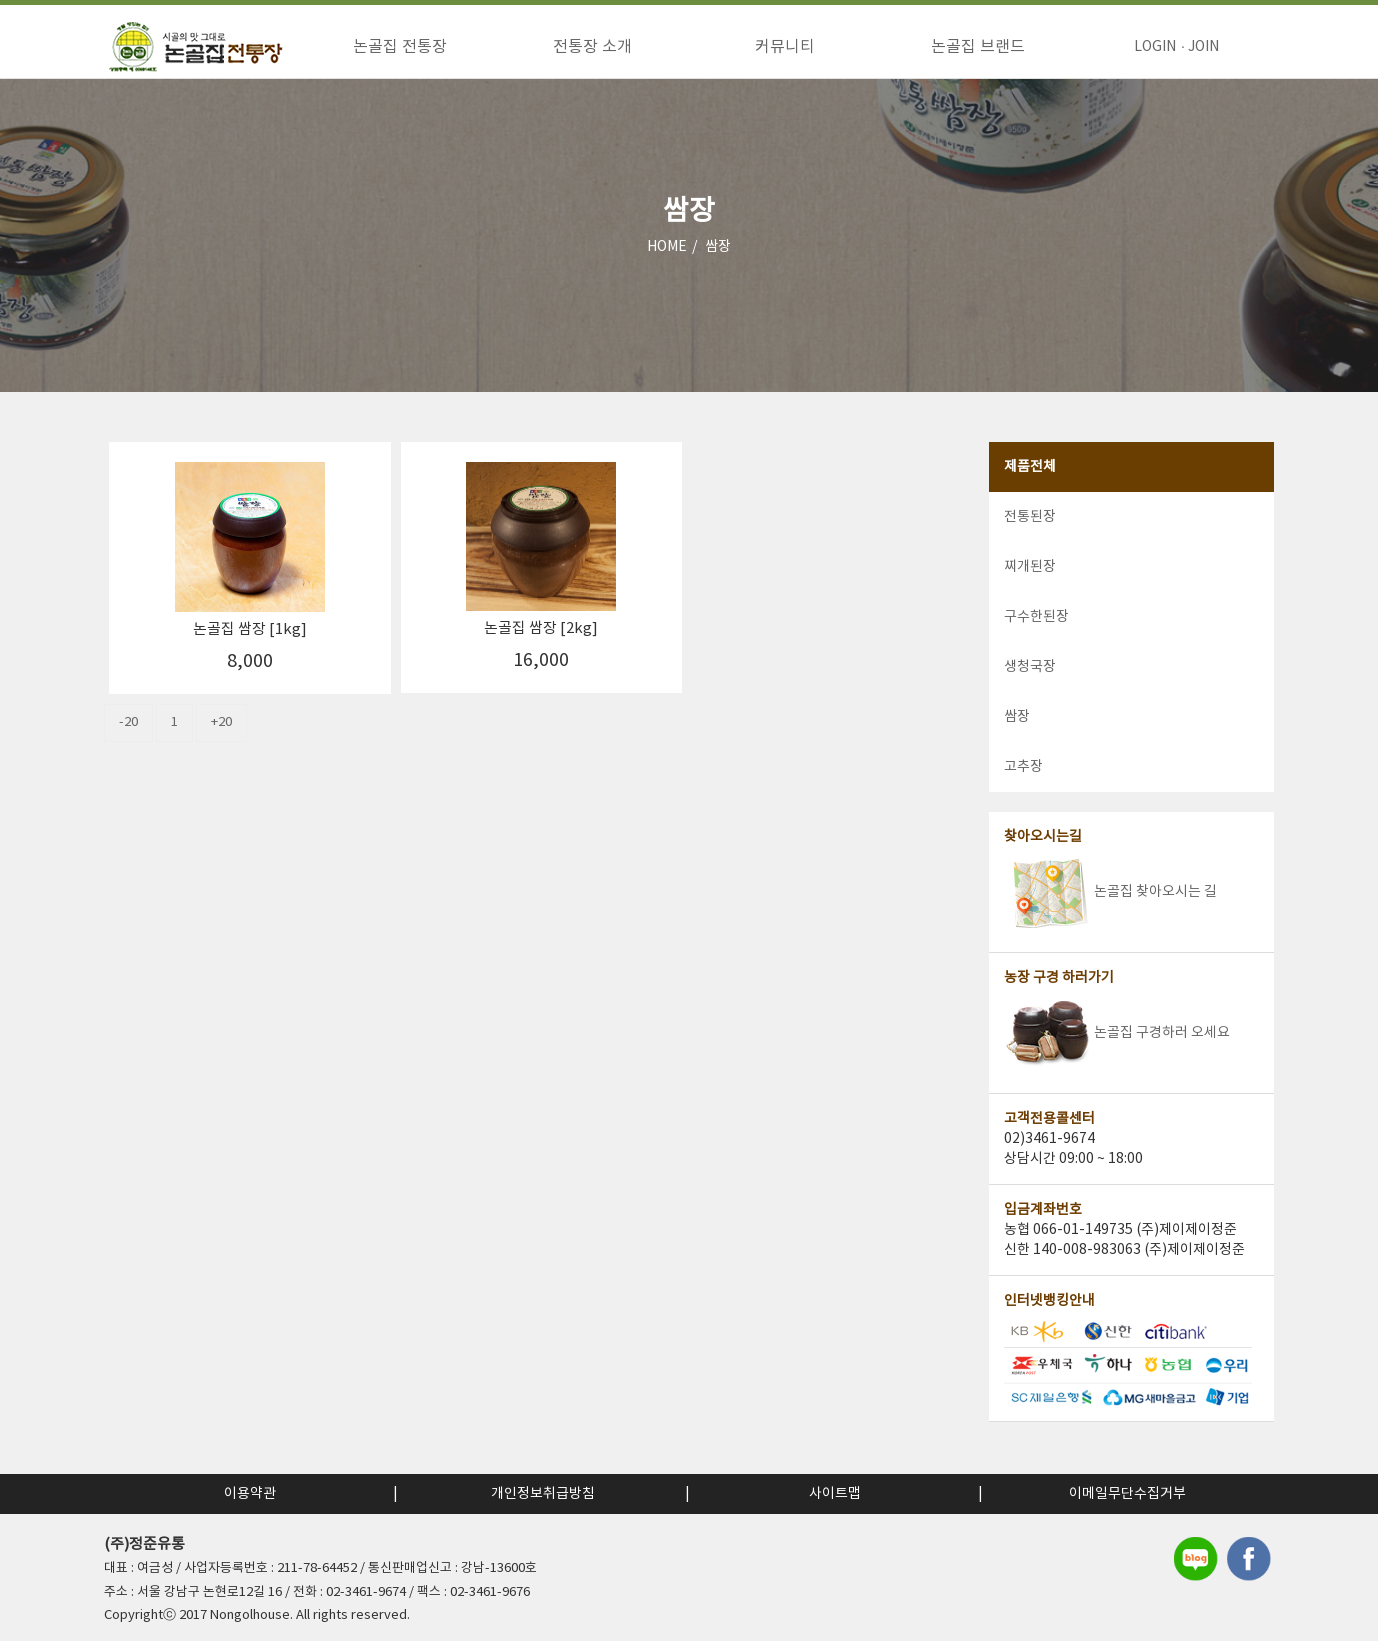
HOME (667, 269)
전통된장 (1030, 539)
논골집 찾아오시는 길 (1110, 914)
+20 (221, 744)
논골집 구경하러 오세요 (1117, 1055)
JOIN (1203, 47)
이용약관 (250, 1494)
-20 (128, 744)
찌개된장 (1030, 589)
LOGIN (1155, 47)
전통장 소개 (592, 47)
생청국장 (1030, 689)
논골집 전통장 (400, 47)
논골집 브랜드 (978, 47)
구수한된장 (1036, 639)
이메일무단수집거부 (1127, 1494)
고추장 (1023, 789)
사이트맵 (835, 1494)
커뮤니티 (785, 47)
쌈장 (718, 269)
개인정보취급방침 (543, 1494)
